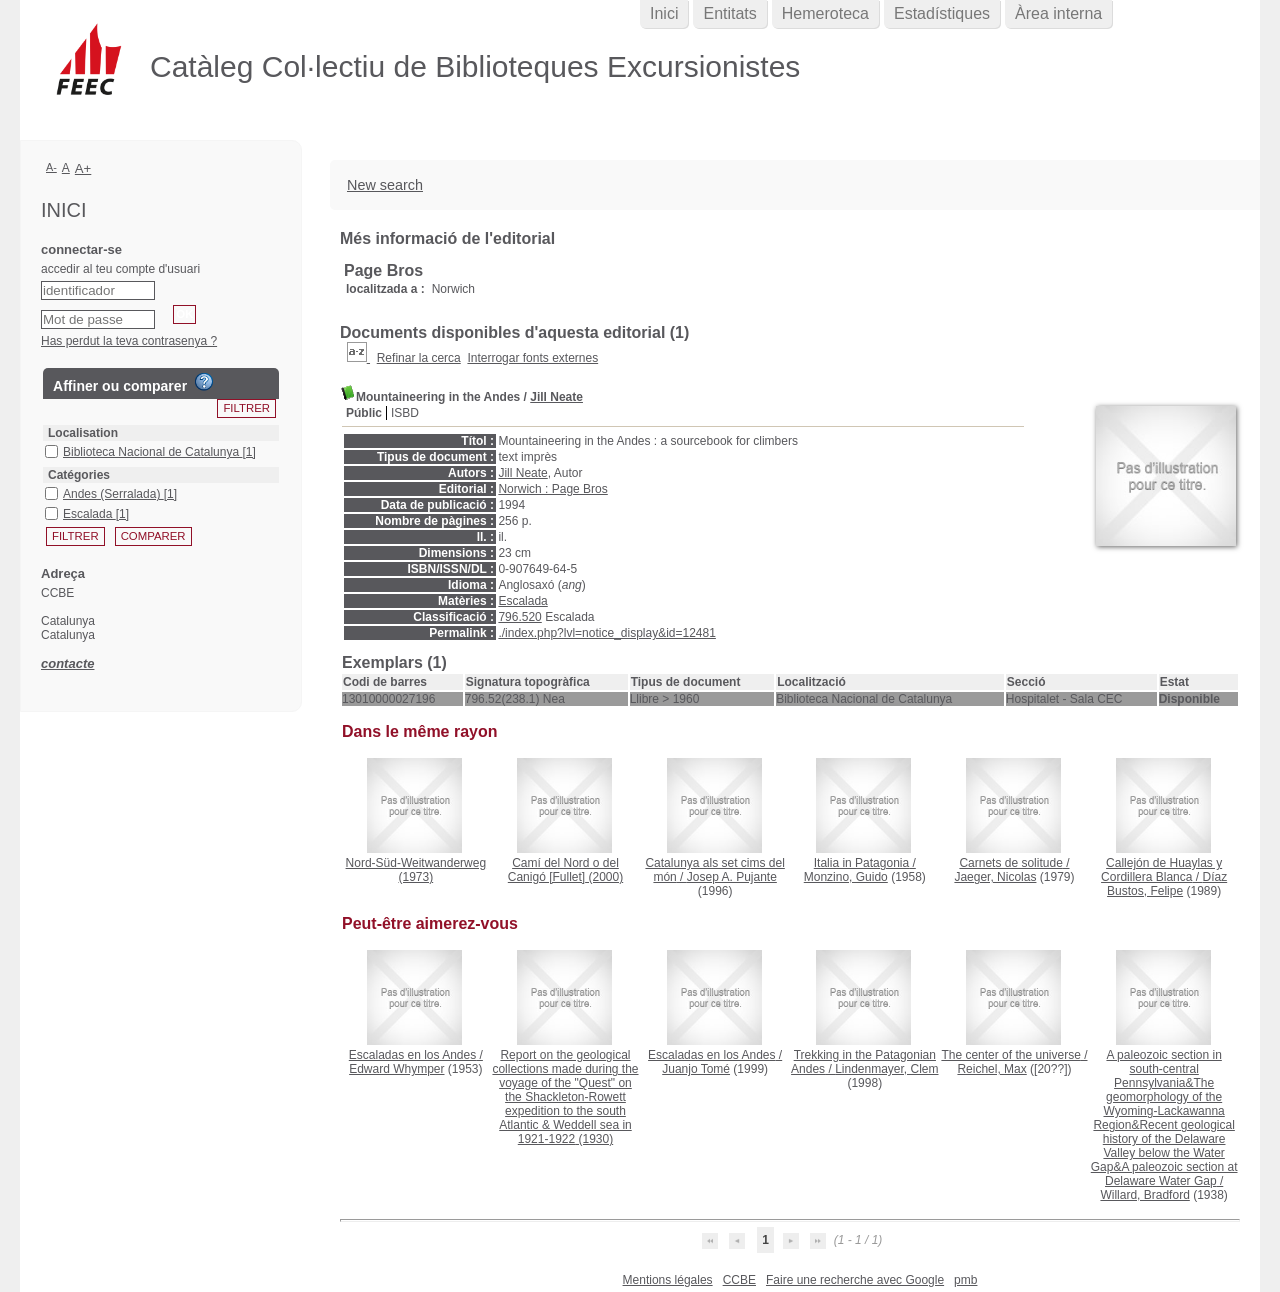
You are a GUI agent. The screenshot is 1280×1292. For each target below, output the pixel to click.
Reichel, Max (991, 1069)
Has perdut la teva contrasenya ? (129, 341)
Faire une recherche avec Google (855, 1280)
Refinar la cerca (419, 358)
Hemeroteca (825, 13)
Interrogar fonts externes (532, 358)
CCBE (739, 1280)
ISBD (405, 413)
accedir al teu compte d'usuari (120, 269)
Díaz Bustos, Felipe (1167, 884)
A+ (83, 168)
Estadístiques (942, 13)
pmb (965, 1280)
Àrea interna (1058, 13)
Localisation (83, 433)
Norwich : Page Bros (552, 489)
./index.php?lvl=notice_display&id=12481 (607, 633)
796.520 (519, 617)
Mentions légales (668, 1280)
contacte (67, 663)
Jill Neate (556, 397)
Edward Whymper (396, 1069)
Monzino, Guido (846, 877)
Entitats (729, 13)
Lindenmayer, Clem (886, 1069)
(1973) (416, 870)
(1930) (565, 1097)
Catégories (79, 475)
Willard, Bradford (1144, 1195)
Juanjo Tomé (696, 1069)
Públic (364, 413)
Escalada (522, 601)
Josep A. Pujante (732, 877)
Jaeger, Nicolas (995, 877)
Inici (664, 13)
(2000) (565, 870)
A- (51, 167)
